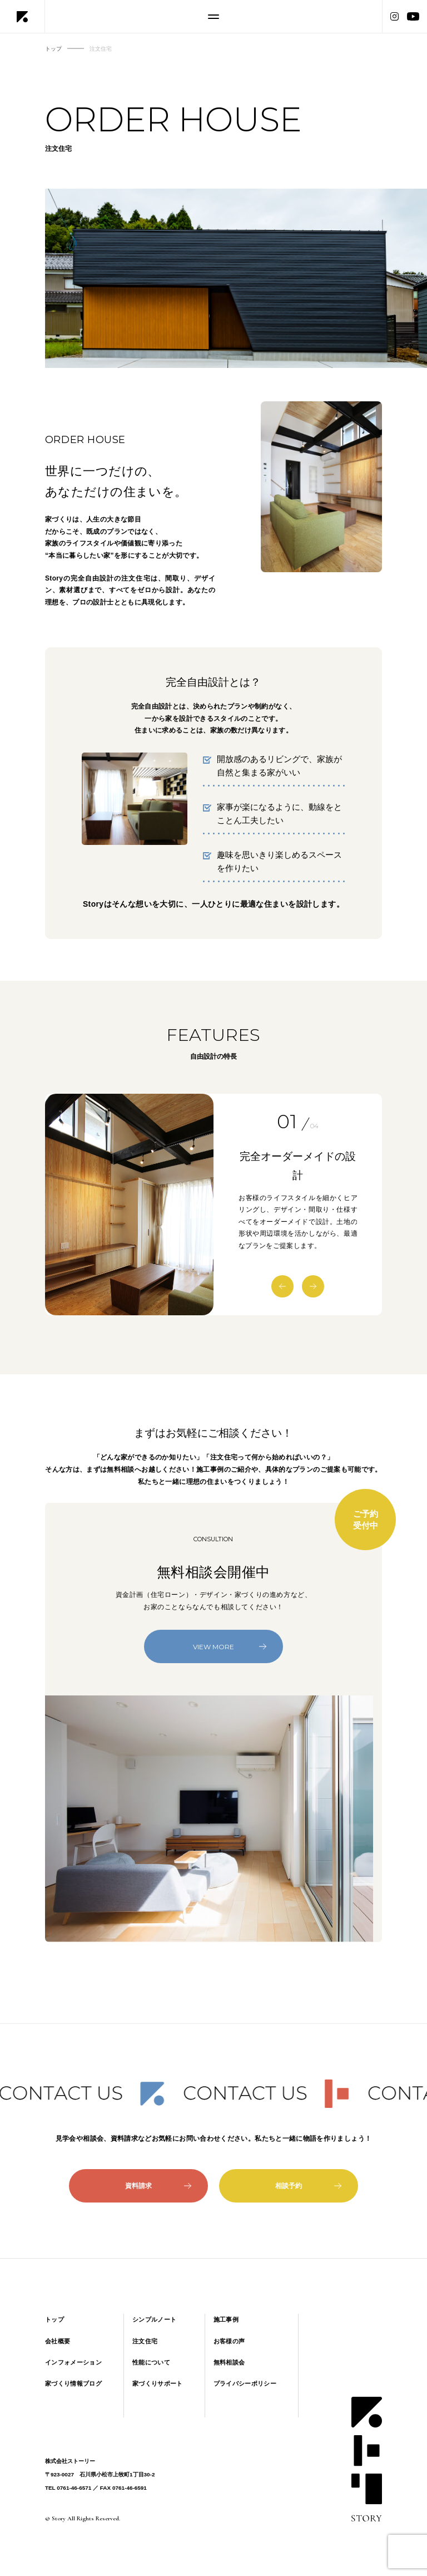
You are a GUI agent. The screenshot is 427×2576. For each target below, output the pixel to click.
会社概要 (57, 2341)
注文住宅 (144, 2341)
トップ (54, 2319)
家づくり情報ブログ (73, 2383)
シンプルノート (154, 2319)
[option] (129, 1204)
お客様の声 (229, 2341)
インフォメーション (73, 2362)
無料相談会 (229, 2362)
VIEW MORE (229, 1647)
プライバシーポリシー (245, 2383)
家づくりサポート (157, 2383)
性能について (151, 2362)
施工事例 (226, 2319)
